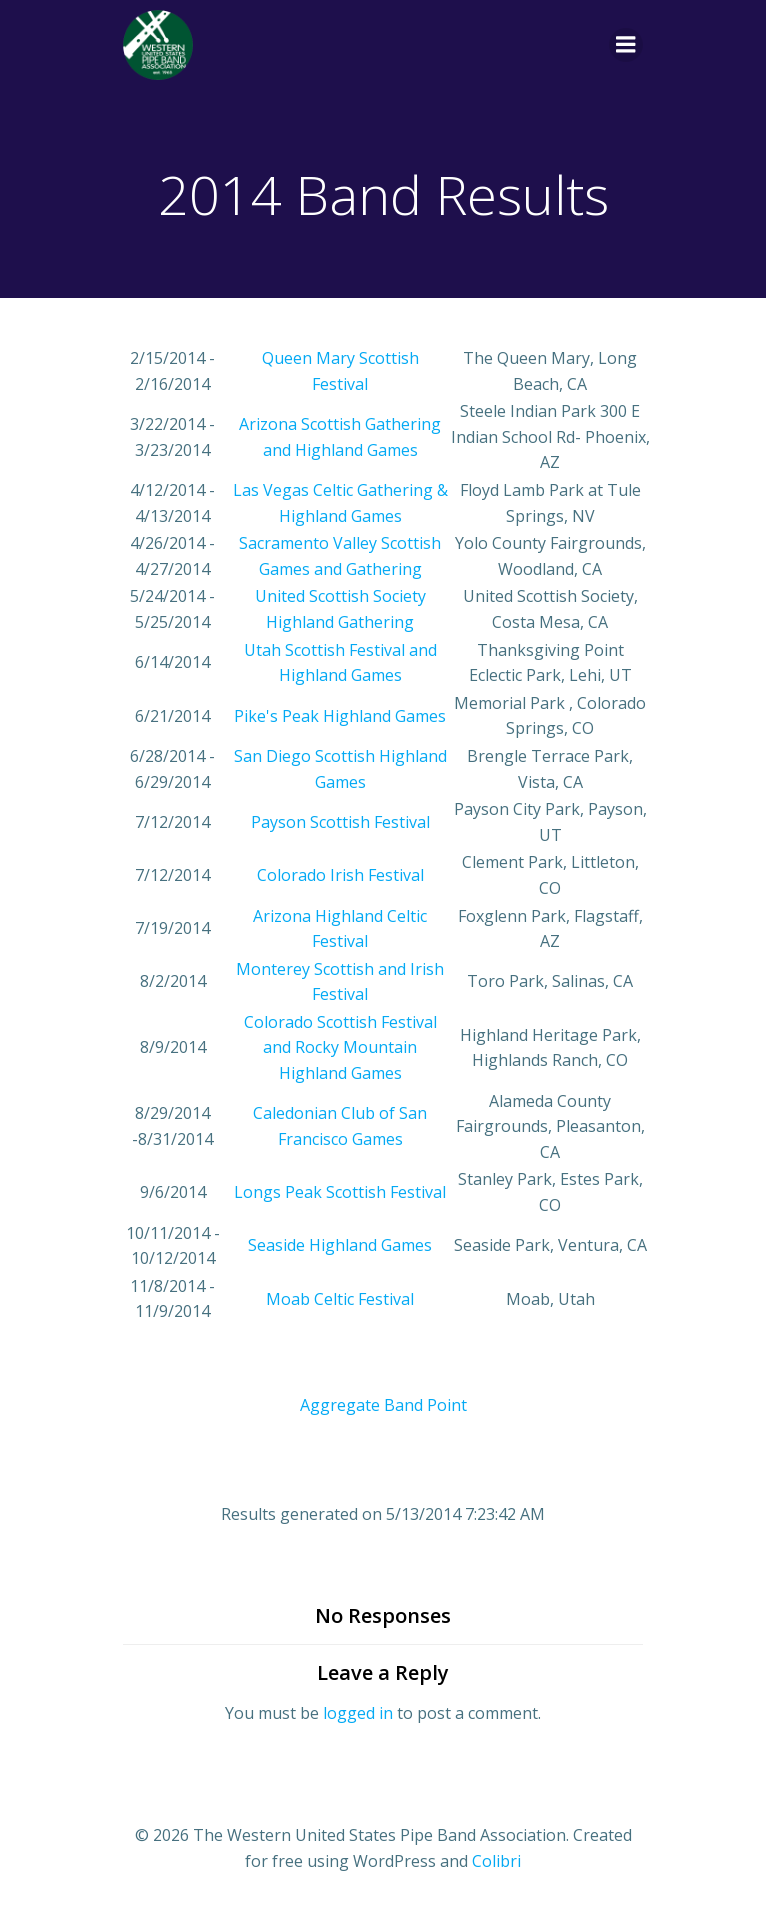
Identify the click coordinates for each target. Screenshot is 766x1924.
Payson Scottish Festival (340, 822)
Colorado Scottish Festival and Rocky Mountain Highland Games (340, 1047)
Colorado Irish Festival (340, 875)
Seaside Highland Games (340, 1245)
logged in (358, 1713)
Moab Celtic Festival (340, 1299)
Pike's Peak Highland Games (340, 716)
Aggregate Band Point (383, 1405)
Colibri (496, 1861)
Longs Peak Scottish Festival (340, 1192)
